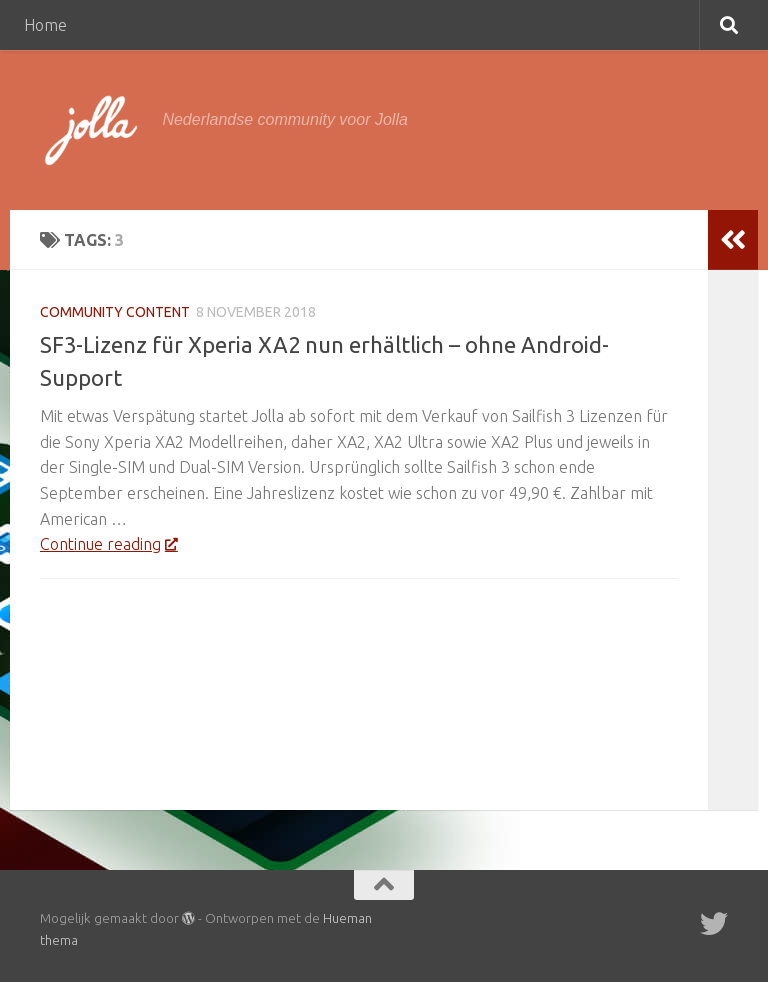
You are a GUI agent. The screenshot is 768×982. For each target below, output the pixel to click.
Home (45, 25)
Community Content (115, 312)
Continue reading (108, 544)
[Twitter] (714, 924)
